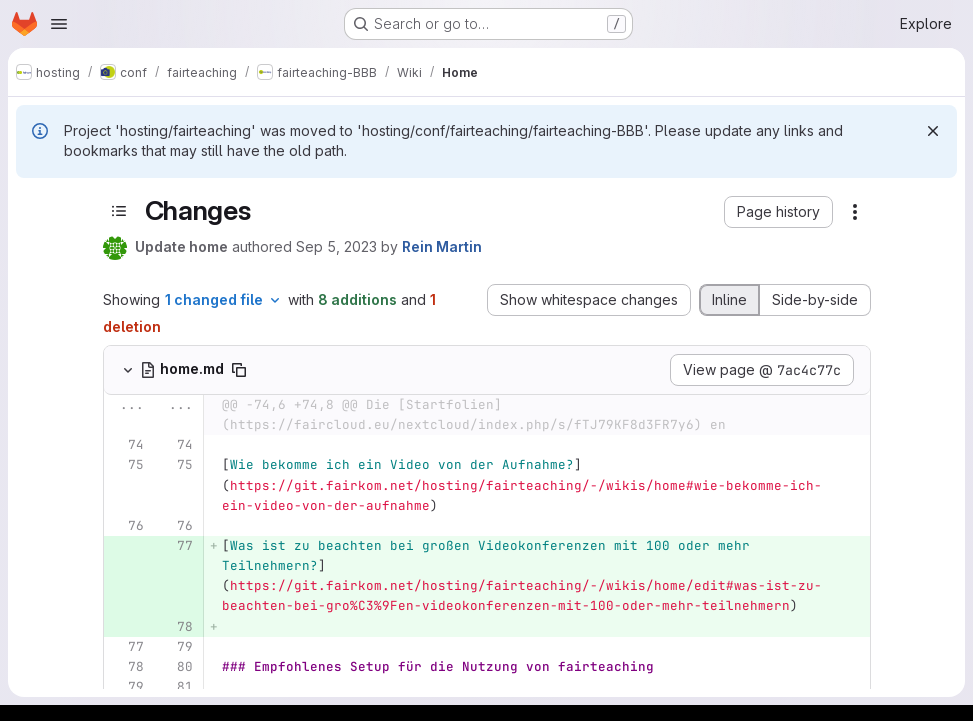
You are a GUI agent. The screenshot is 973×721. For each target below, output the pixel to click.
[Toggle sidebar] (119, 211)
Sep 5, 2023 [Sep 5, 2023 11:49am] (336, 246)
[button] (778, 212)
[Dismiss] (933, 131)
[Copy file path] (239, 370)
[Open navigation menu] (59, 24)
